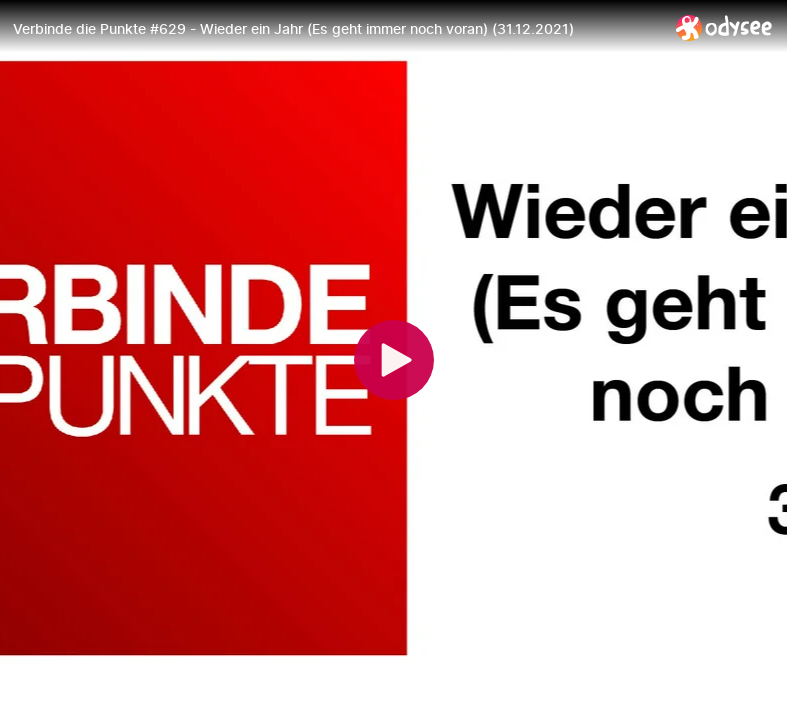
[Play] (394, 360)
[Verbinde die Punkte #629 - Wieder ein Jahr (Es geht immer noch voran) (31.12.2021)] (336, 29)
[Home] (724, 27)
